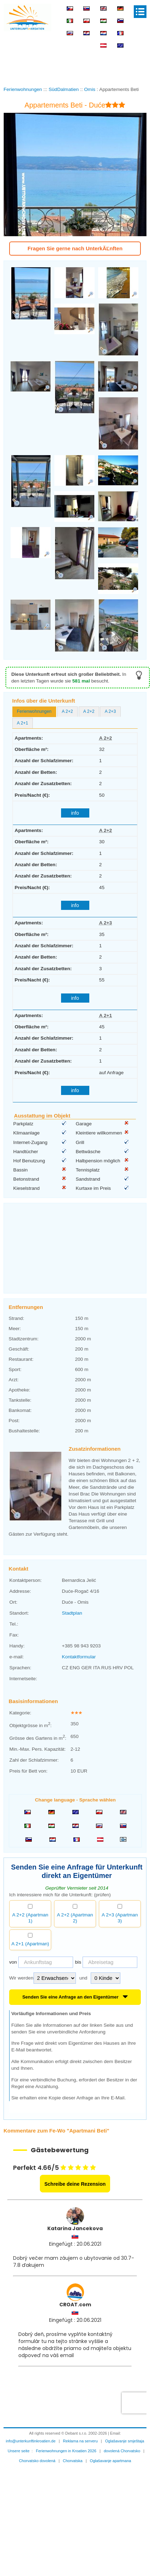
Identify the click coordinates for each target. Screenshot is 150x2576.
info (75, 813)
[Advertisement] (75, 56)
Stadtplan (72, 1603)
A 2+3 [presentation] (110, 711)
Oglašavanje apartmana (110, 2451)
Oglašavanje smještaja (124, 2431)
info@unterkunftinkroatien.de (31, 2431)
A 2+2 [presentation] (67, 711)
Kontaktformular (79, 1647)
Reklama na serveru (80, 2431)
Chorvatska (73, 2451)
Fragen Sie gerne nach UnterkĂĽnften (75, 248)
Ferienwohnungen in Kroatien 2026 (66, 2441)
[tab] (34, 711)
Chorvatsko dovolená (37, 2451)
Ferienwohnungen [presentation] (34, 711)
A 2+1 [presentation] (22, 723)
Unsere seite (19, 2441)
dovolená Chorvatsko (122, 2441)
